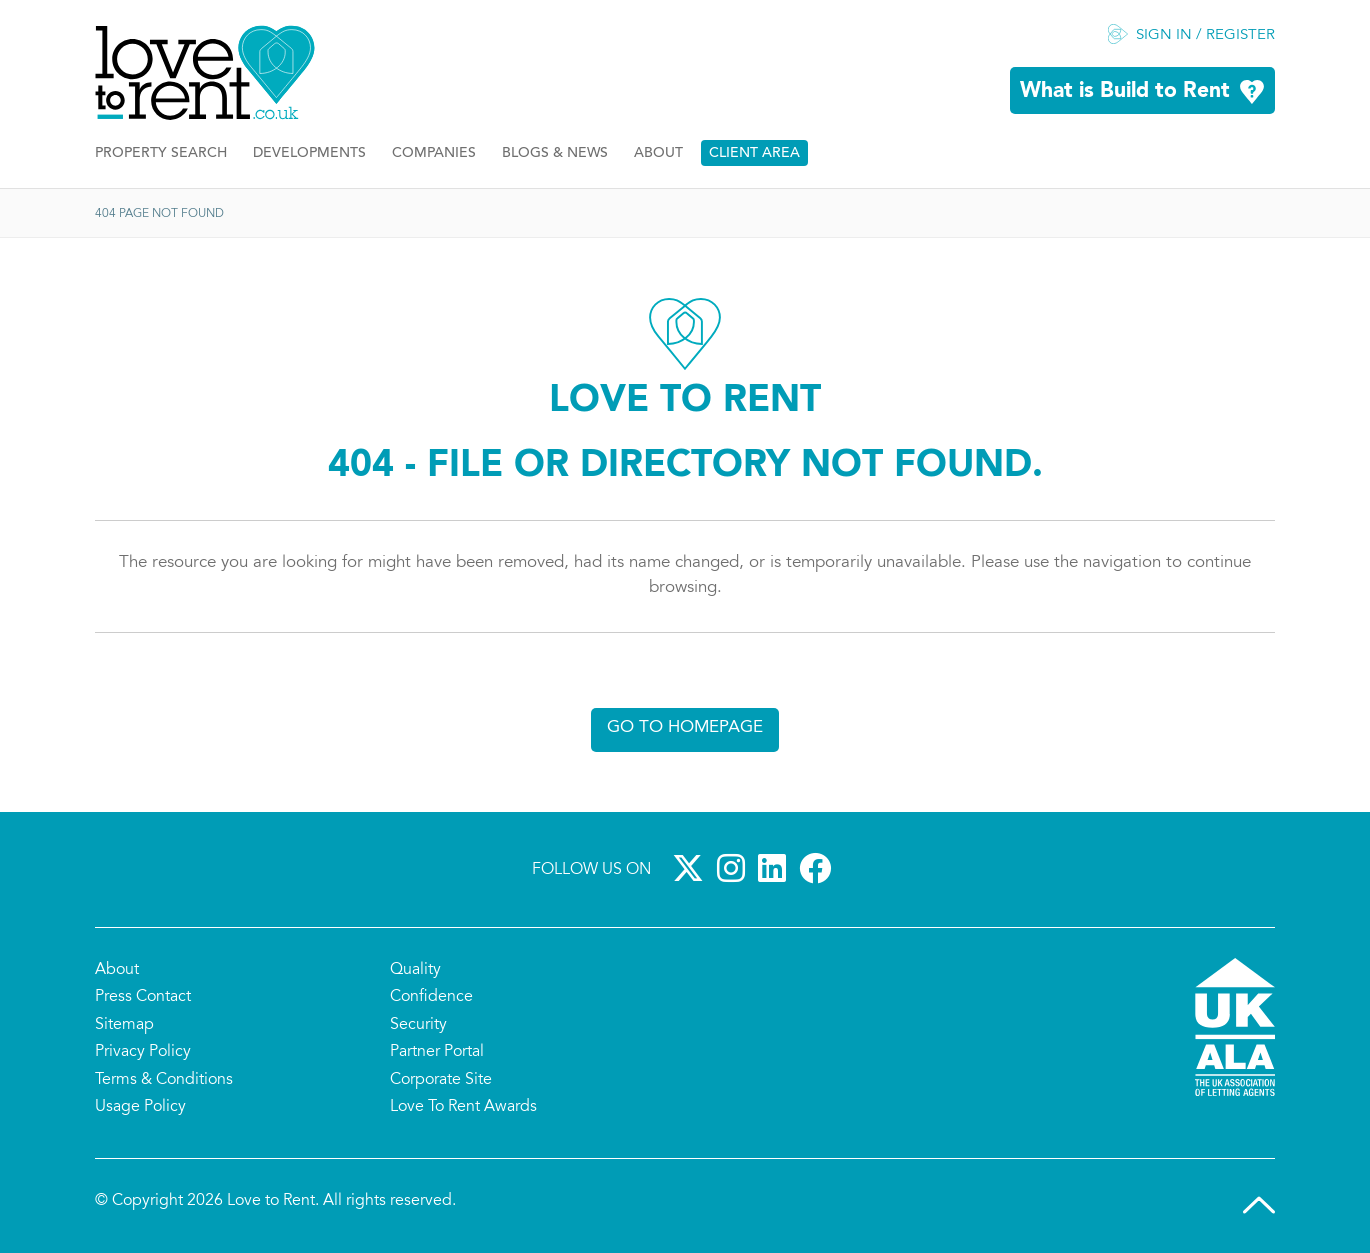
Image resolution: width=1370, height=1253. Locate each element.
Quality (415, 970)
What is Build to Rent (1125, 91)
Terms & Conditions (164, 1080)
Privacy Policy (143, 1052)
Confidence (431, 997)
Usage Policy (140, 1107)
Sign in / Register (1205, 35)
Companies (434, 153)
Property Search (161, 153)
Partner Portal (437, 1052)
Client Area (754, 153)
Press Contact (143, 997)
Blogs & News (555, 153)
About (658, 153)
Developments (309, 153)
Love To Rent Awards (463, 1107)
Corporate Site (441, 1080)
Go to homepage (685, 727)
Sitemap (124, 1025)
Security (418, 1025)
